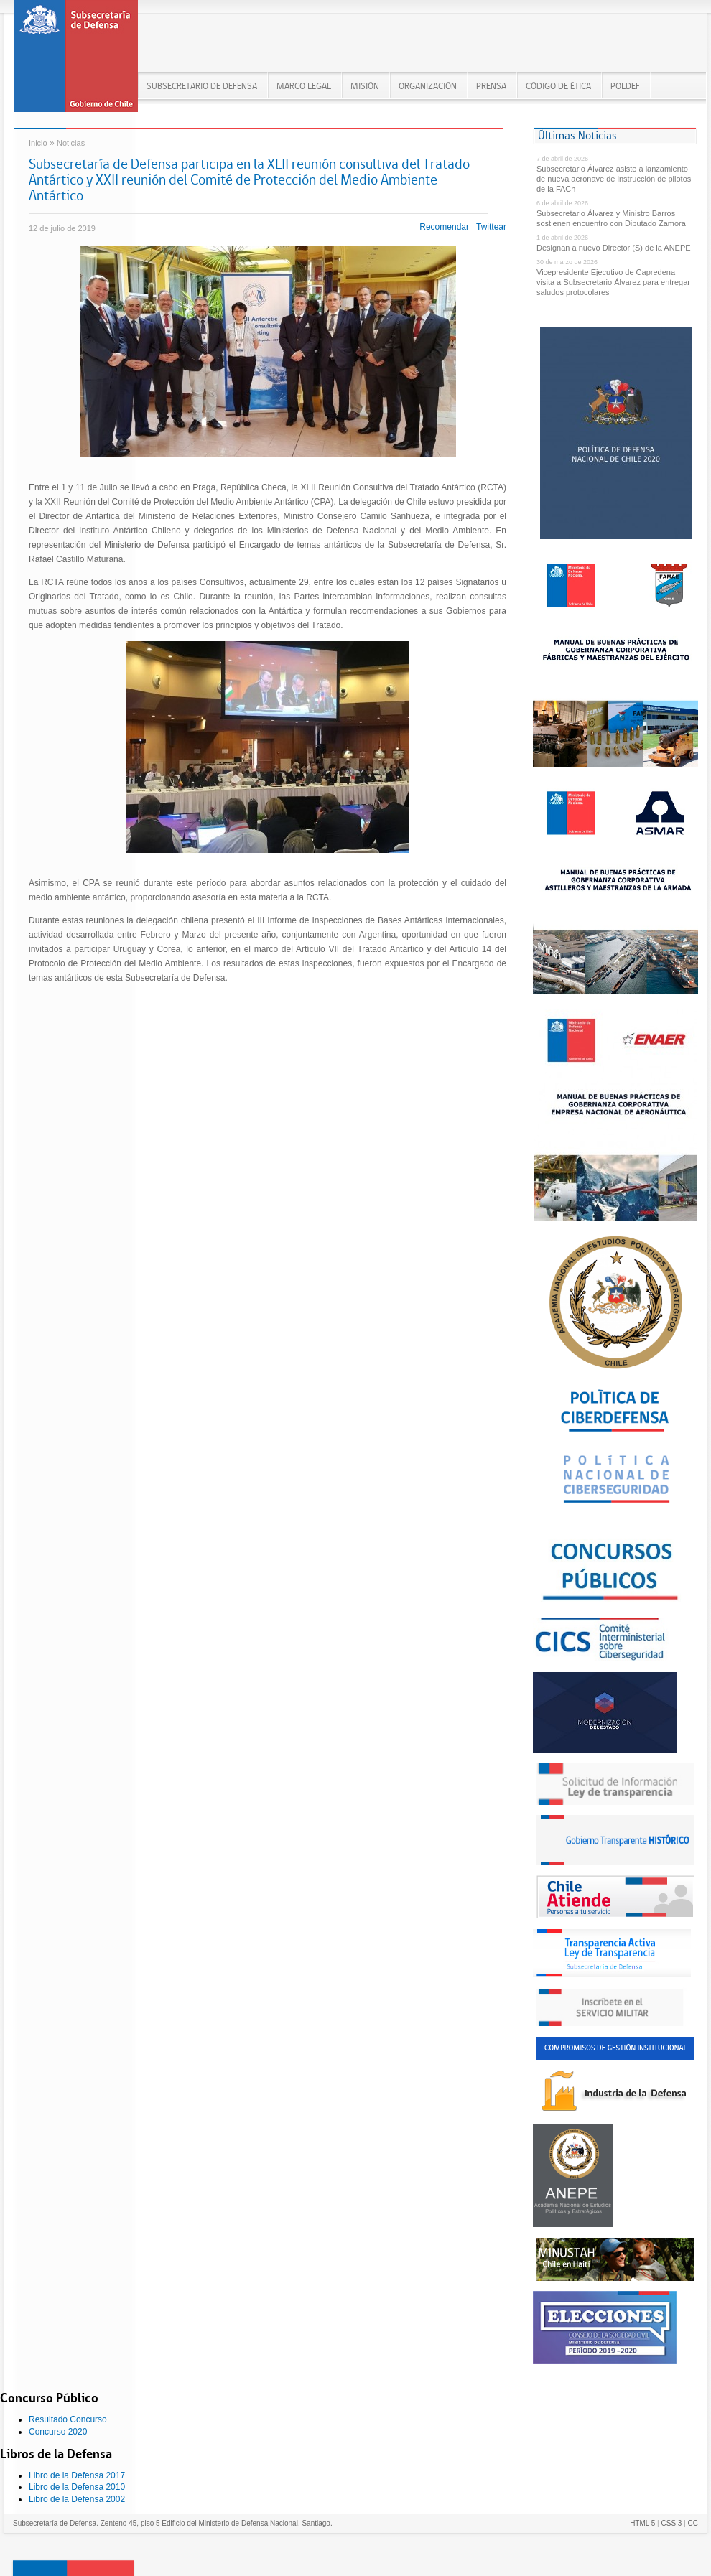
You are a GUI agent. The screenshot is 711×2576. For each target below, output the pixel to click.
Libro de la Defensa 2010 (77, 2487)
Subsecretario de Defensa (202, 85)
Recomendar (444, 227)
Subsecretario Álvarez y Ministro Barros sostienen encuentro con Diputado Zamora (611, 218)
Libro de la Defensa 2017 (77, 2475)
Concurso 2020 (58, 2432)
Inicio (38, 143)
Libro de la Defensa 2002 (77, 2499)
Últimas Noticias (577, 135)
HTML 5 (642, 2523)
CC (693, 2523)
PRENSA (491, 85)
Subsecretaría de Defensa (76, 60)
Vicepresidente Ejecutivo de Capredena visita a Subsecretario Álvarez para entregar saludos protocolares (613, 282)
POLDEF (625, 85)
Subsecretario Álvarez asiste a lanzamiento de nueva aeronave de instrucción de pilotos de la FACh (613, 178)
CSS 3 (671, 2523)
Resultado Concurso (68, 2419)
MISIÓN (364, 85)
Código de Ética (558, 85)
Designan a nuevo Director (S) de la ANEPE (613, 247)
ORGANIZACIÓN (428, 85)
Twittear (491, 227)
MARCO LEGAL (303, 85)
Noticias (71, 143)
